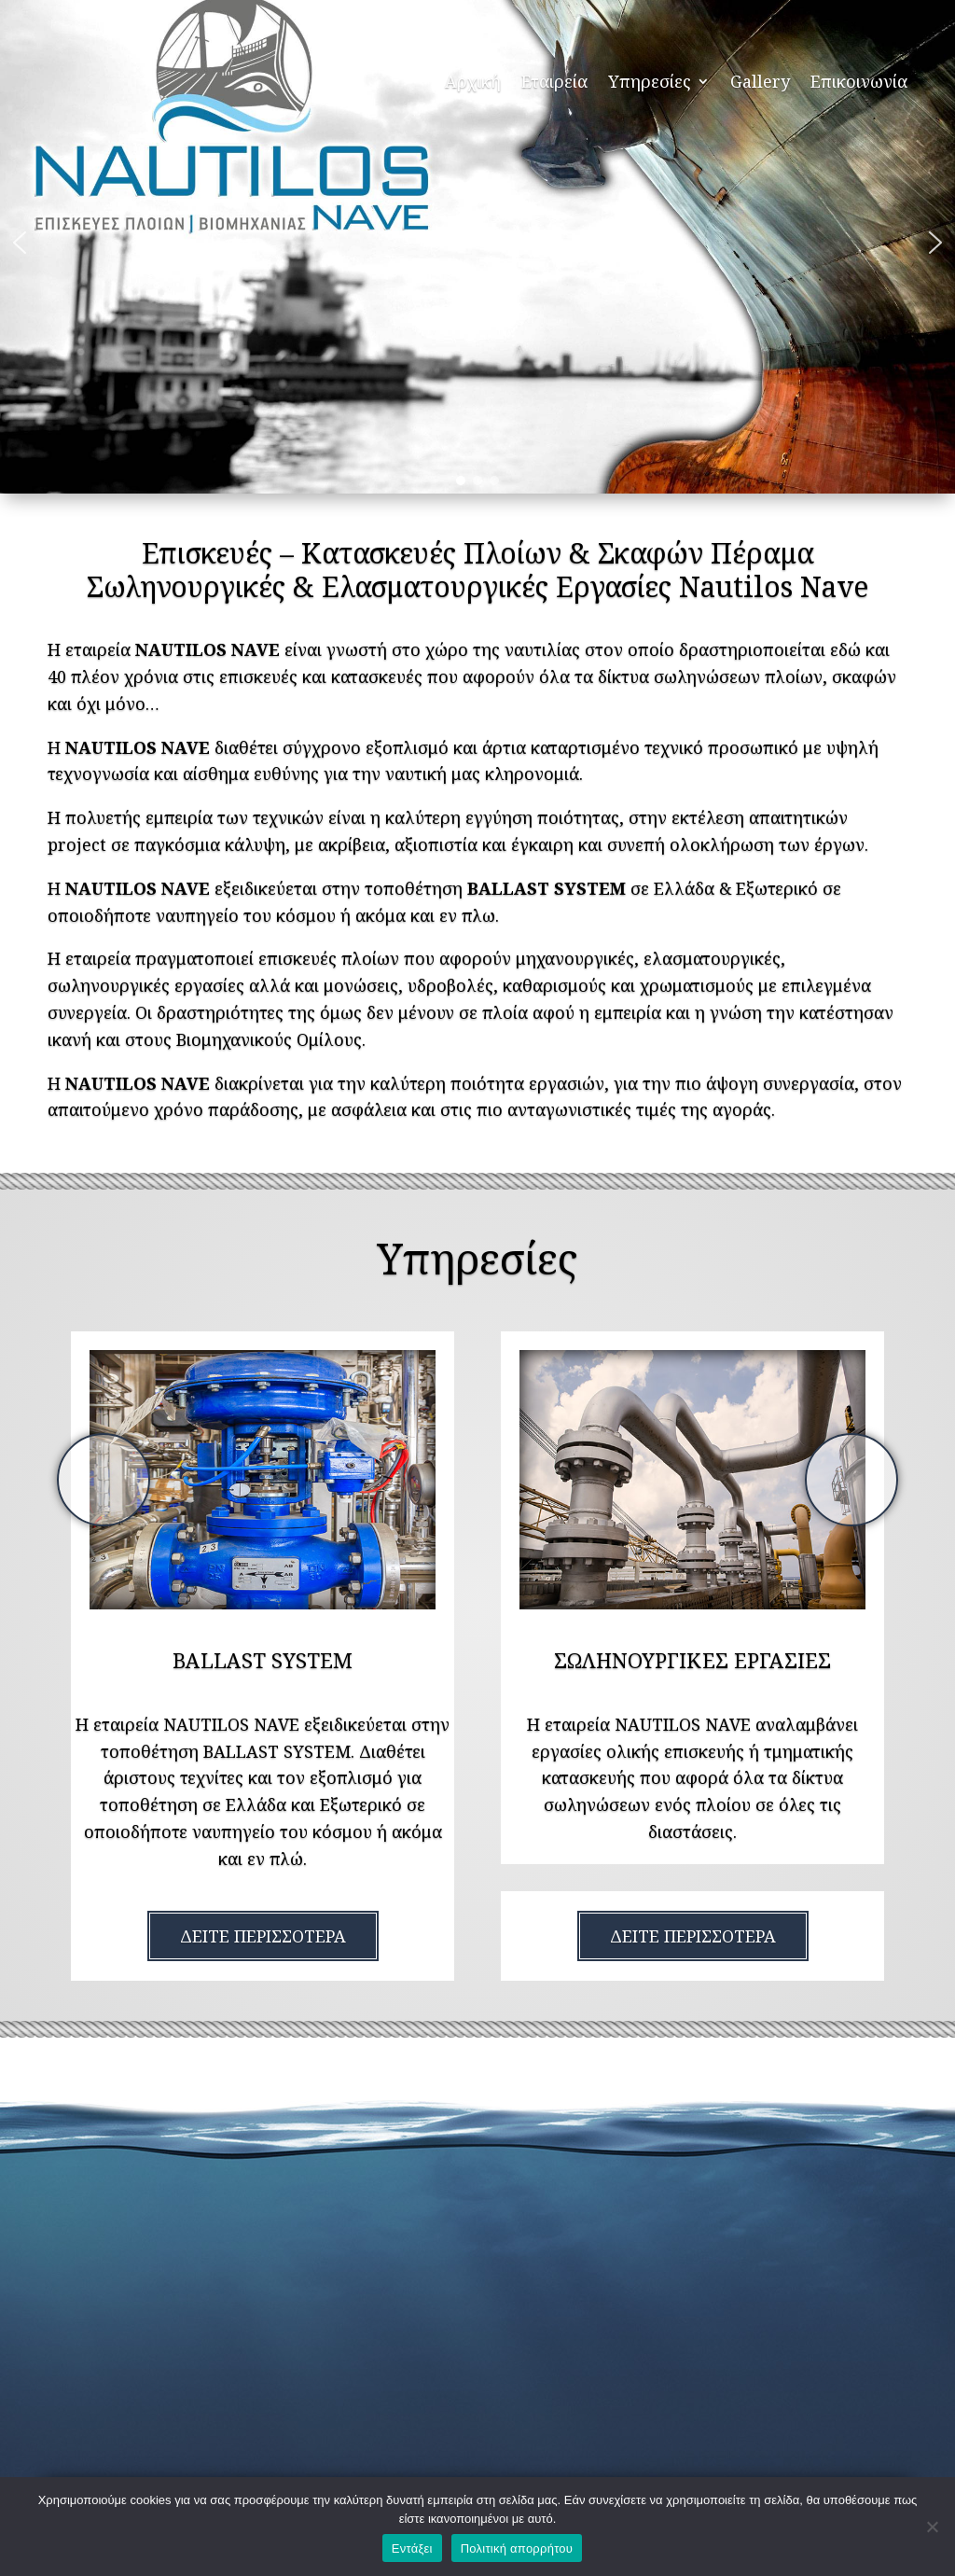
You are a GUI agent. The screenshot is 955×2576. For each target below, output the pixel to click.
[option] (262, 1479)
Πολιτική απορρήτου (517, 2548)
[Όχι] (931, 2526)
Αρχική (473, 81)
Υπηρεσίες (649, 81)
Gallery (760, 81)
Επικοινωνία (858, 81)
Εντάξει (412, 2548)
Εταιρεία (554, 81)
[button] (20, 243)
